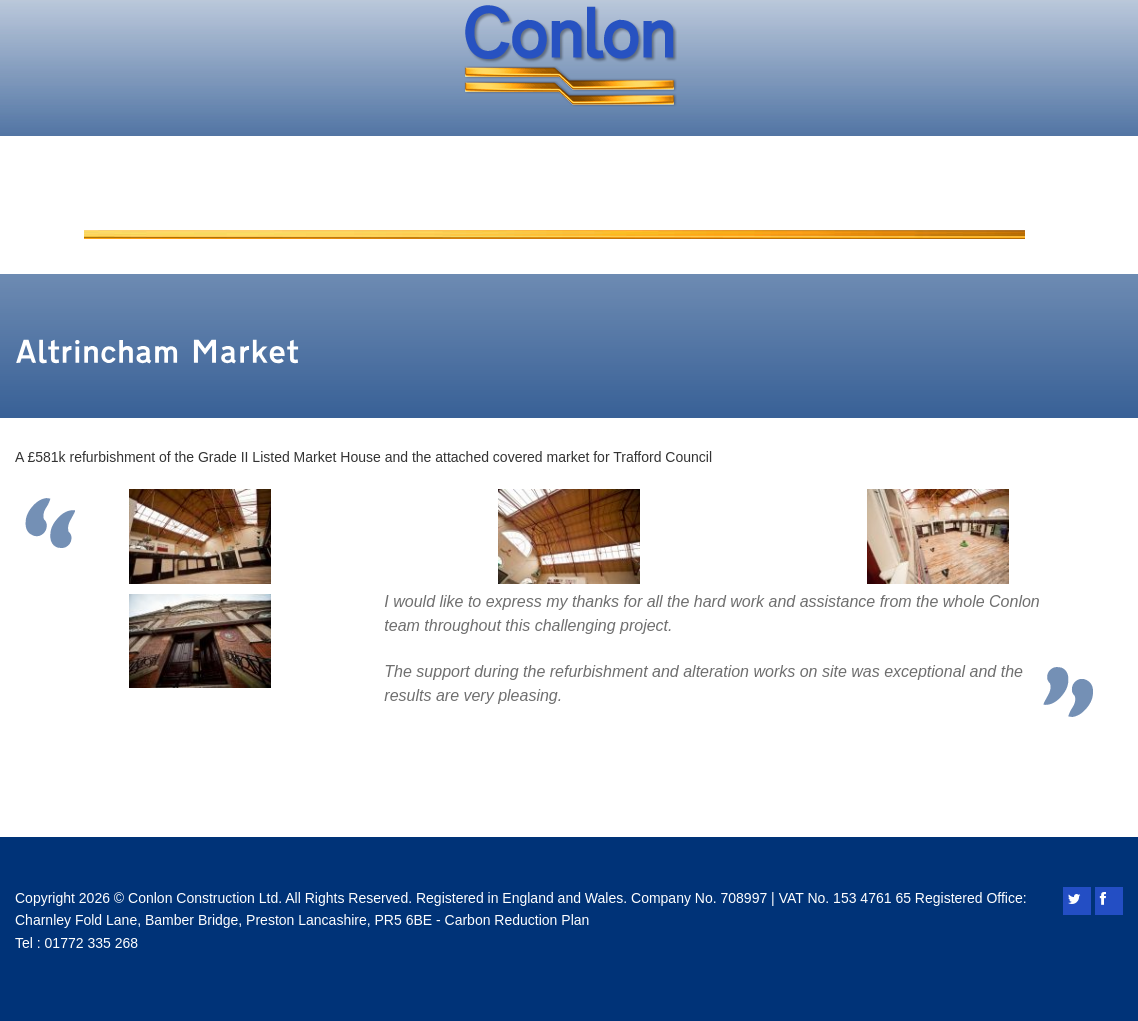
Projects (630, 213)
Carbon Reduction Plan (517, 920)
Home (143, 213)
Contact (956, 213)
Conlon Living (795, 213)
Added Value (471, 213)
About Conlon (293, 213)
